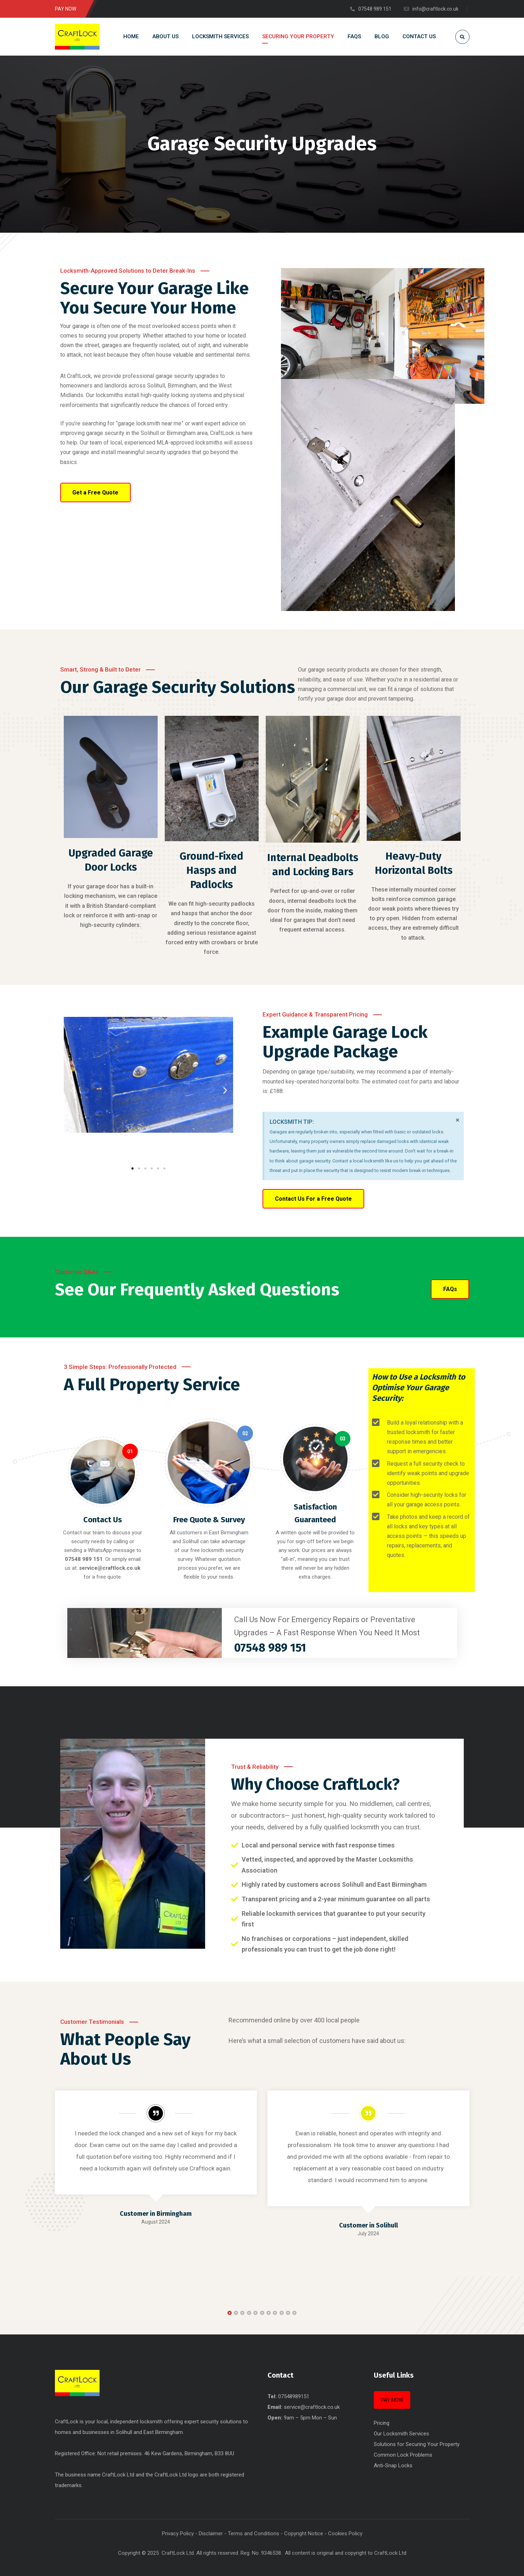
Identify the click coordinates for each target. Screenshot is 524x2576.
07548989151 (293, 2396)
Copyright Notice (303, 2533)
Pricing (381, 2423)
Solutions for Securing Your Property (417, 2444)
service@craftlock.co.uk (312, 2407)
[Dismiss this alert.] (457, 1120)
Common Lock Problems (403, 2455)
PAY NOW (392, 2400)
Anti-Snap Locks (393, 2465)
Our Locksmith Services (401, 2433)
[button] (71, 1090)
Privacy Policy (178, 2533)
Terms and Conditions (253, 2533)
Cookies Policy (345, 2533)
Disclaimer (211, 2533)
